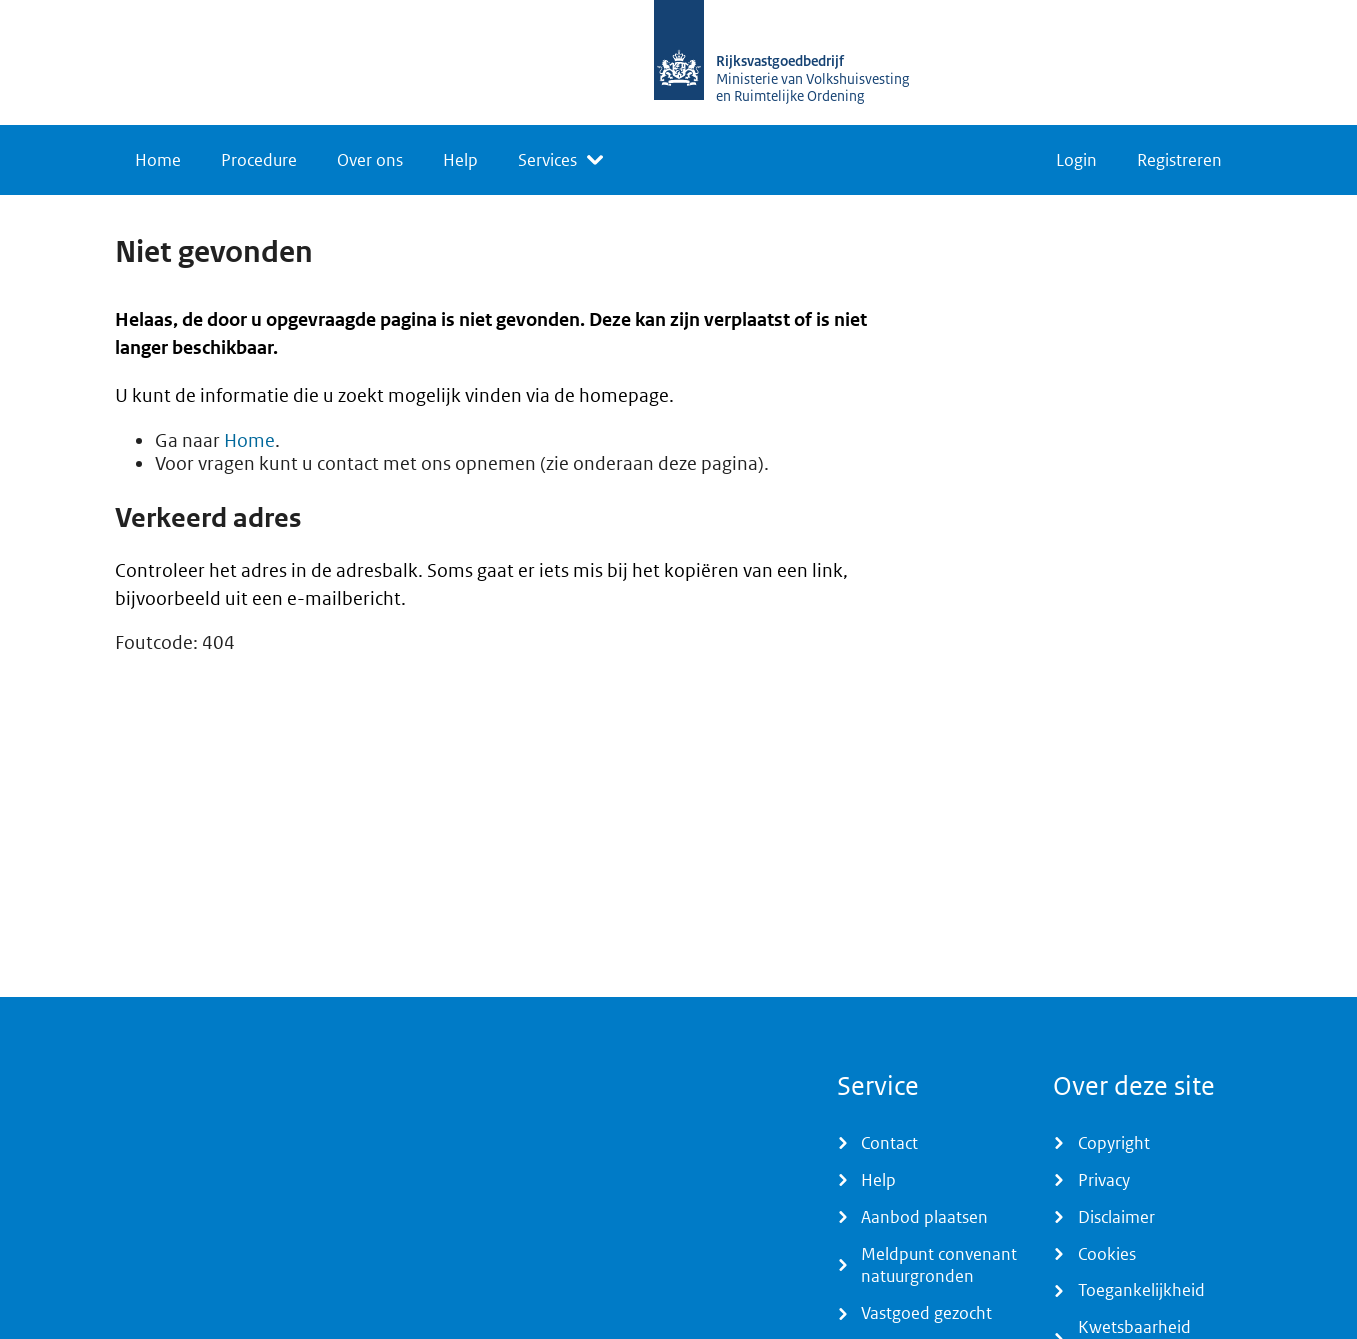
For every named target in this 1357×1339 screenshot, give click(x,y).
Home (158, 160)
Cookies (1107, 1254)
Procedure (259, 160)
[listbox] (560, 160)
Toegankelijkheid (1141, 1290)
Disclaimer (1116, 1217)
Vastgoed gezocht (926, 1313)
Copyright (1114, 1143)
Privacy (1104, 1180)
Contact (889, 1143)
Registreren (1179, 160)
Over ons (370, 160)
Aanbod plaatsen (924, 1217)
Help (460, 160)
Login (1076, 160)
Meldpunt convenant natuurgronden (939, 1265)
